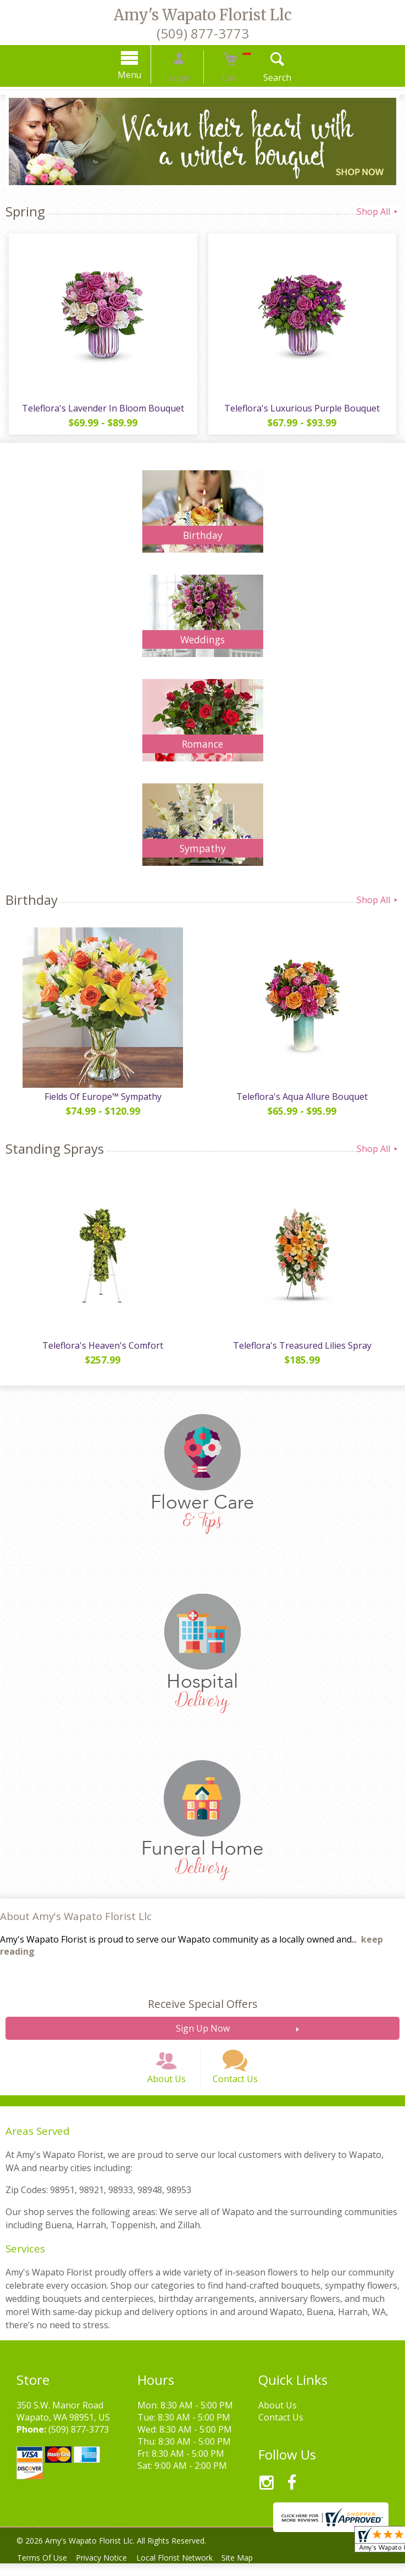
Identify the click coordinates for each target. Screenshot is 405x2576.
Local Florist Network (185, 2570)
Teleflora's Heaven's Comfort (101, 1345)
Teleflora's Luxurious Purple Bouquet (303, 408)
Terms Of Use (44, 2570)
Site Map (252, 2570)
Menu (142, 75)
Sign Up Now (203, 2028)
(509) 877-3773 (203, 33)
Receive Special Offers (202, 2003)
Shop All (378, 211)
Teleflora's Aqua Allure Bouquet (303, 1097)
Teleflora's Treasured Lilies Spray (304, 1345)
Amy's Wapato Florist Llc (203, 14)
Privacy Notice (108, 2570)
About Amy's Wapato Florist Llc (76, 1916)
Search (264, 77)
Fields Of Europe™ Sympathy (101, 1097)
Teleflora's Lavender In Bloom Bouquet (101, 408)
